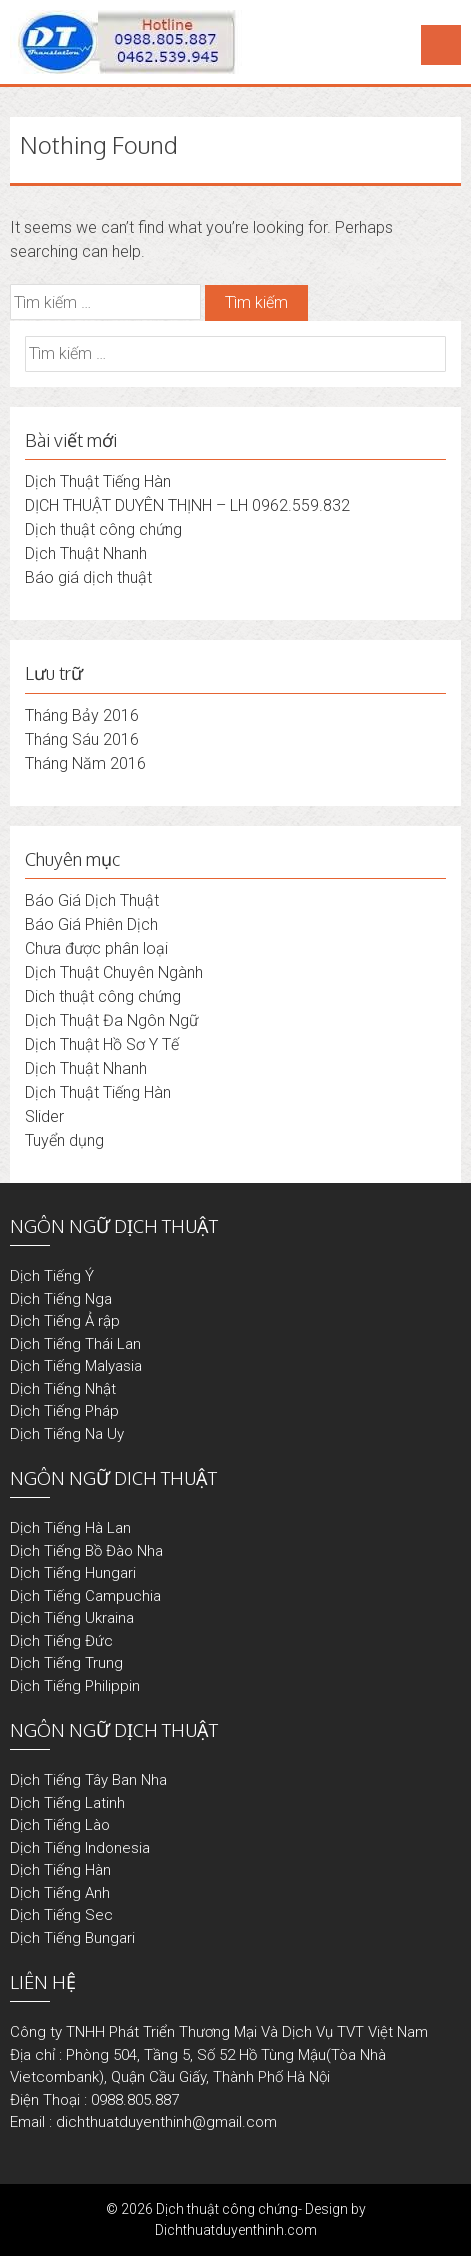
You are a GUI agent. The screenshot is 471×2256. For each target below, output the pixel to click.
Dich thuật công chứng (103, 996)
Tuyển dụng (64, 1140)
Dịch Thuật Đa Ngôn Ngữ (111, 1020)
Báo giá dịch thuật (88, 577)
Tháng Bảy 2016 (82, 715)
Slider (44, 1116)
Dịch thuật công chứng (103, 529)
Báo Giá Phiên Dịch (91, 924)
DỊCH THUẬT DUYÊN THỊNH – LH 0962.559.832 (187, 505)
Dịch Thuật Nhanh (86, 553)
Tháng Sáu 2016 (82, 739)
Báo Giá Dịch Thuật (92, 900)
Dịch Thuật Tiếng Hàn (98, 481)
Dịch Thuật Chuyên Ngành (114, 972)
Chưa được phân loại (96, 948)
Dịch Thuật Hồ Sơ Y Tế (102, 1044)
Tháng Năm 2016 (85, 763)
